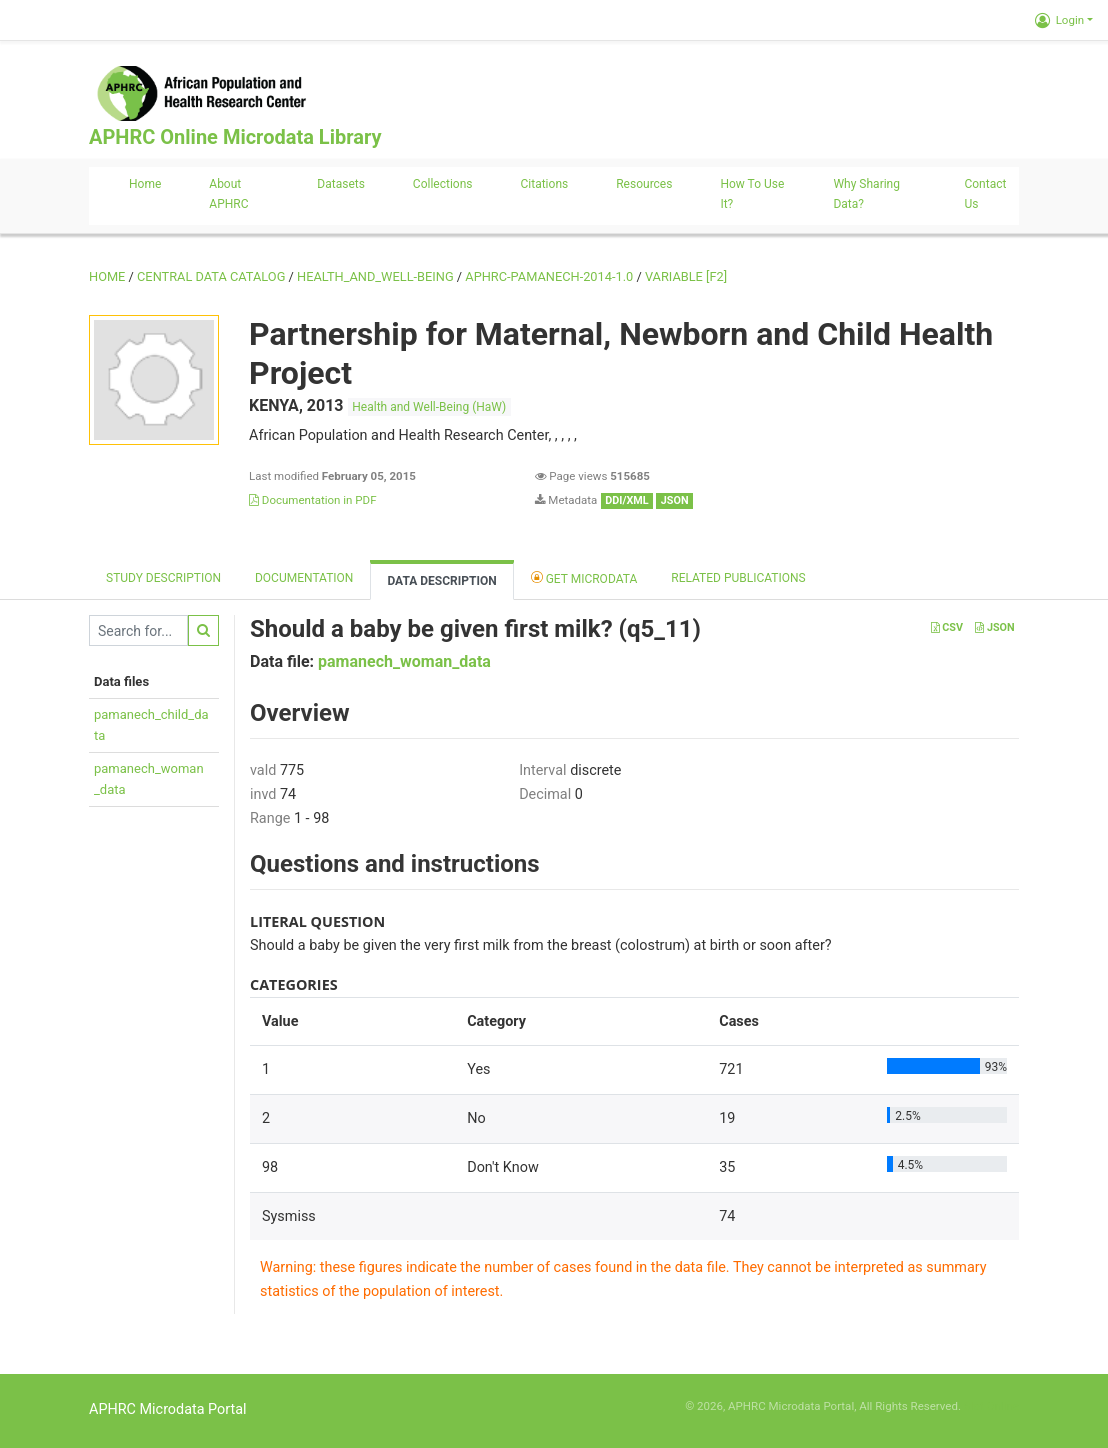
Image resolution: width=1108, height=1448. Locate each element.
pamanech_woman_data (404, 661)
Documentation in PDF (313, 500)
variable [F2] (686, 276)
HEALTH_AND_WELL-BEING (375, 276)
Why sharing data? (866, 194)
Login (1059, 20)
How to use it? (752, 194)
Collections (443, 184)
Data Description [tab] (441, 581)
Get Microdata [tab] (584, 577)
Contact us (985, 194)
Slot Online (991, 1406)
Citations (545, 184)
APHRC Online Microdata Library (235, 137)
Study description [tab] (163, 578)
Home (145, 184)
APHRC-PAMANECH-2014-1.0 (549, 276)
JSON (994, 627)
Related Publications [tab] (738, 578)
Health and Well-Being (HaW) (429, 407)
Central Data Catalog (211, 276)
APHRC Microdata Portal (168, 1409)
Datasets (341, 184)
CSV (947, 627)
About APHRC (228, 194)
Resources (644, 184)
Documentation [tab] (304, 578)
